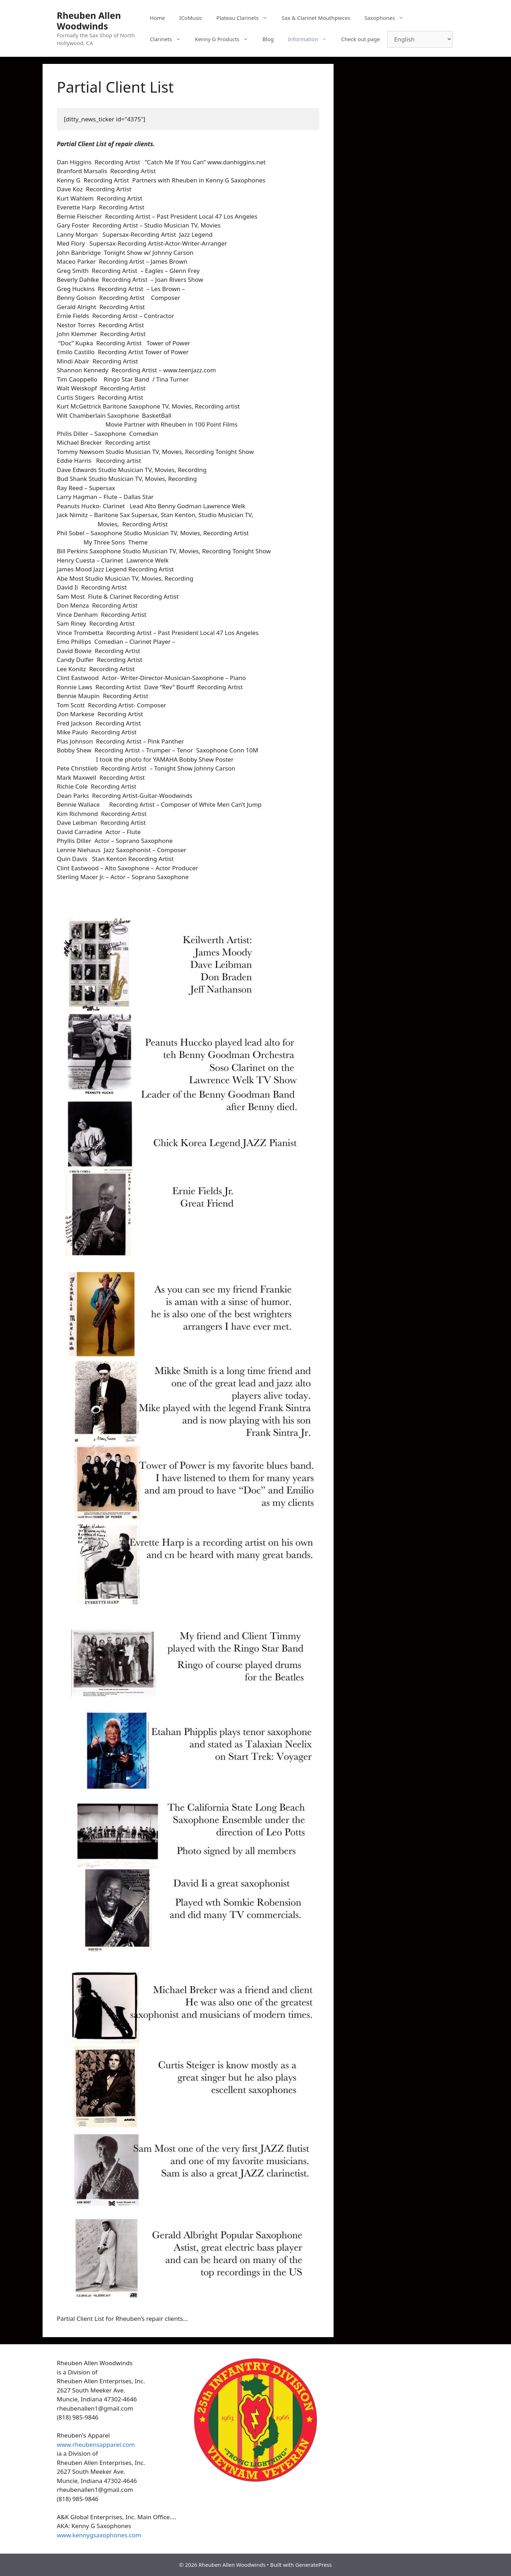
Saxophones (387, 17)
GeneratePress (313, 2564)
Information (311, 39)
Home (157, 17)
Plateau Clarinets (245, 17)
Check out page (360, 39)
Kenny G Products (225, 39)
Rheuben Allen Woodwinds (89, 20)
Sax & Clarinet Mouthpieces (316, 17)
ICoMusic (190, 17)
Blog (268, 39)
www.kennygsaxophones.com (99, 2535)
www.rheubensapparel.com (96, 2444)
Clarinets (169, 39)
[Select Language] (419, 39)
